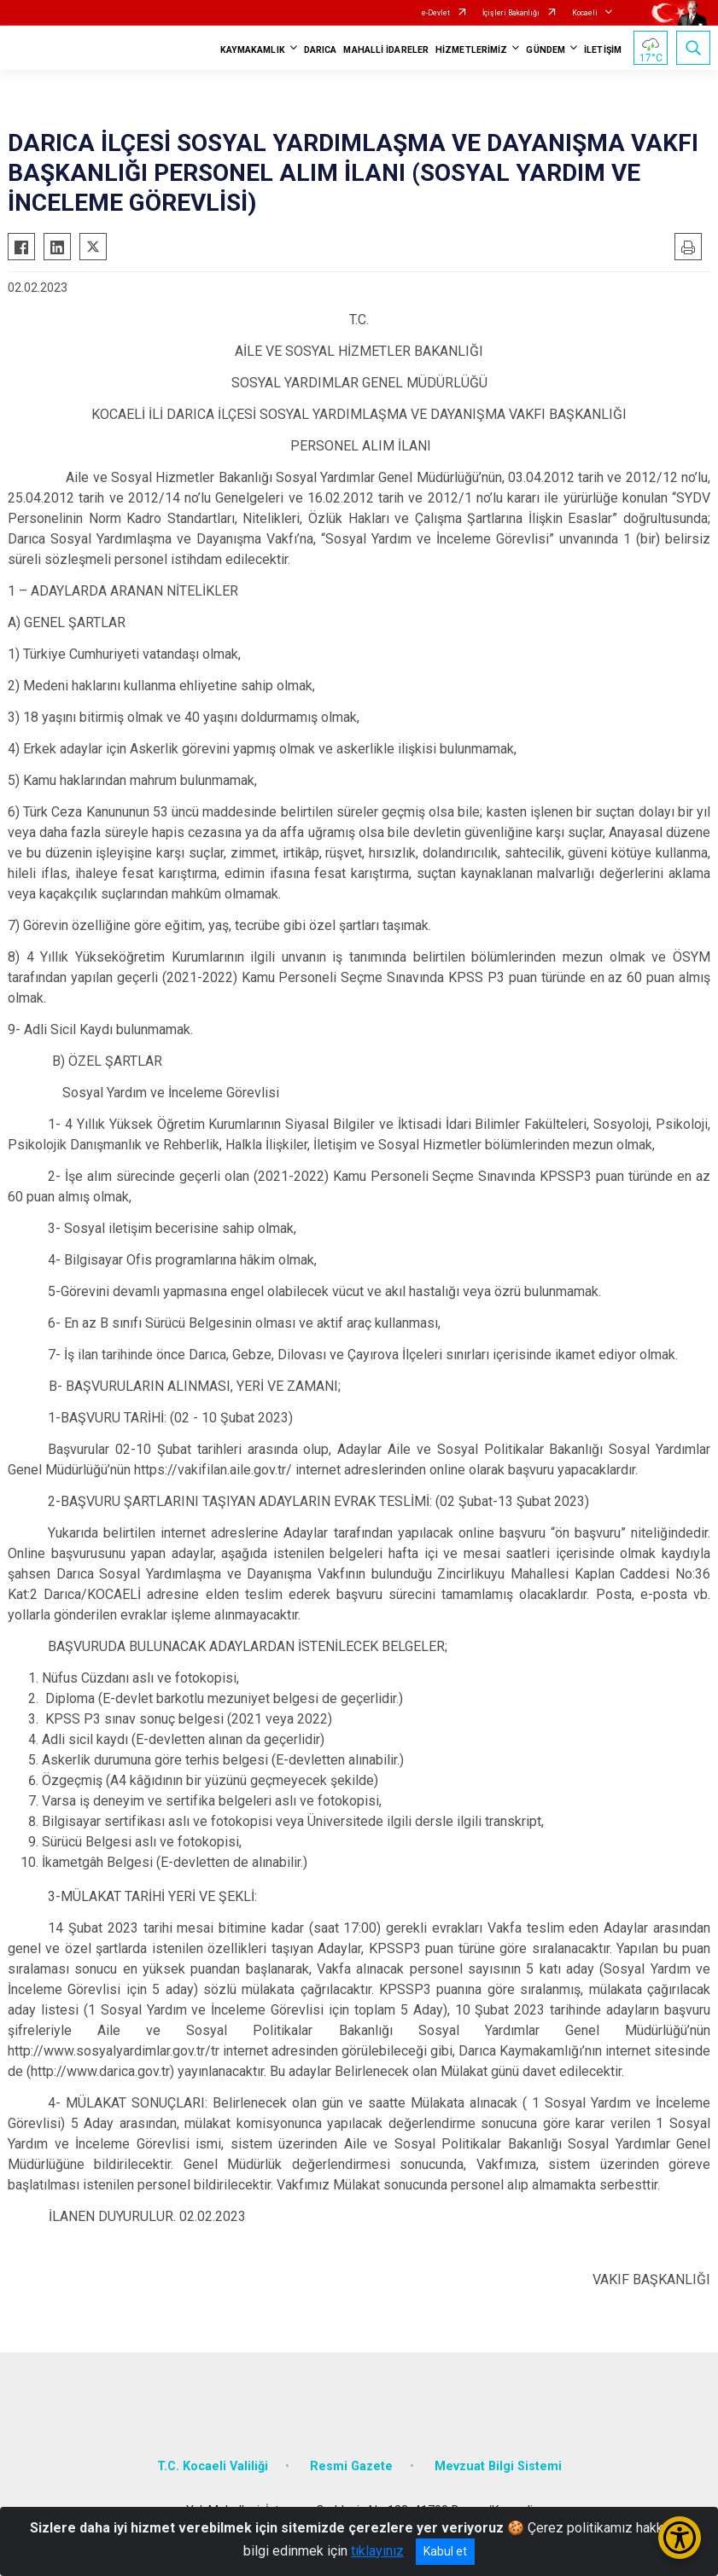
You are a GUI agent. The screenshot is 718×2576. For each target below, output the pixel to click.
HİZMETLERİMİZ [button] (471, 49)
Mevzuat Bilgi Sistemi (498, 2466)
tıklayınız (377, 2551)
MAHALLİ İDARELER (386, 49)
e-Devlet (436, 13)
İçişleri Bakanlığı (511, 13)
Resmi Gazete (351, 2466)
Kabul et (445, 2551)
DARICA (320, 49)
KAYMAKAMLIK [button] (252, 49)
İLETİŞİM (603, 49)
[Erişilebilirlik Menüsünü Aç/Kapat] (679, 2537)
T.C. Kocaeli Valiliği (212, 2466)
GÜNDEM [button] (545, 49)
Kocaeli (585, 13)
